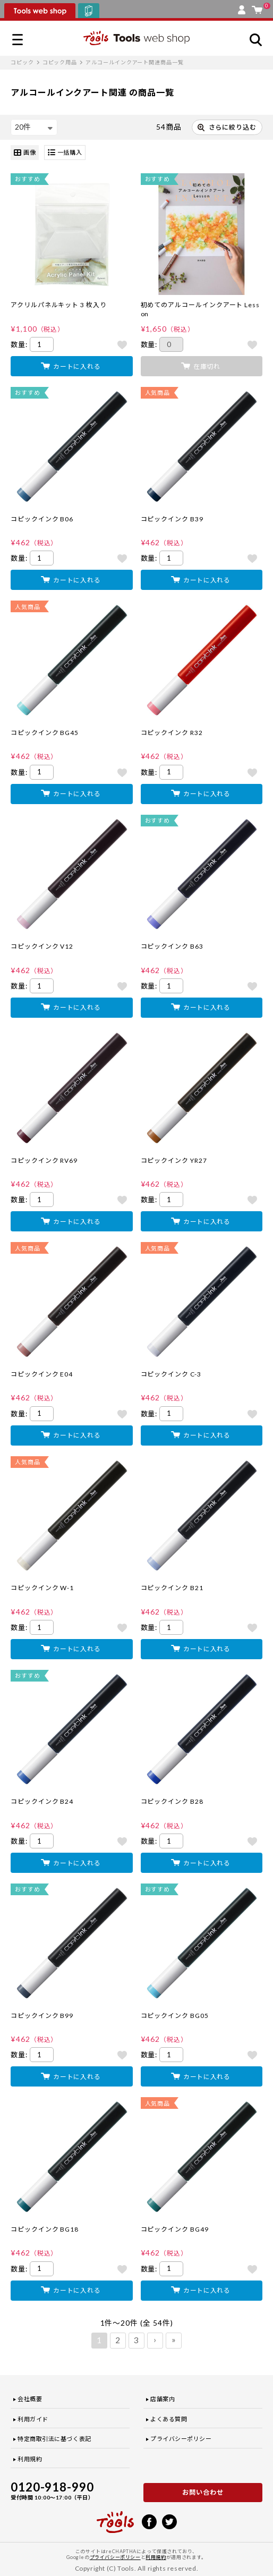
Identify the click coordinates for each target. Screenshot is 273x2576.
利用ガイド (33, 2418)
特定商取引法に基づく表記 (54, 2438)
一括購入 (65, 153)
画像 (24, 153)
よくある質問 (168, 2418)
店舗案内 (162, 2398)
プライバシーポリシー (181, 2438)
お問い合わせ (203, 2492)
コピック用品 (60, 62)
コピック (22, 62)
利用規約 (30, 2458)
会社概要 (30, 2398)
